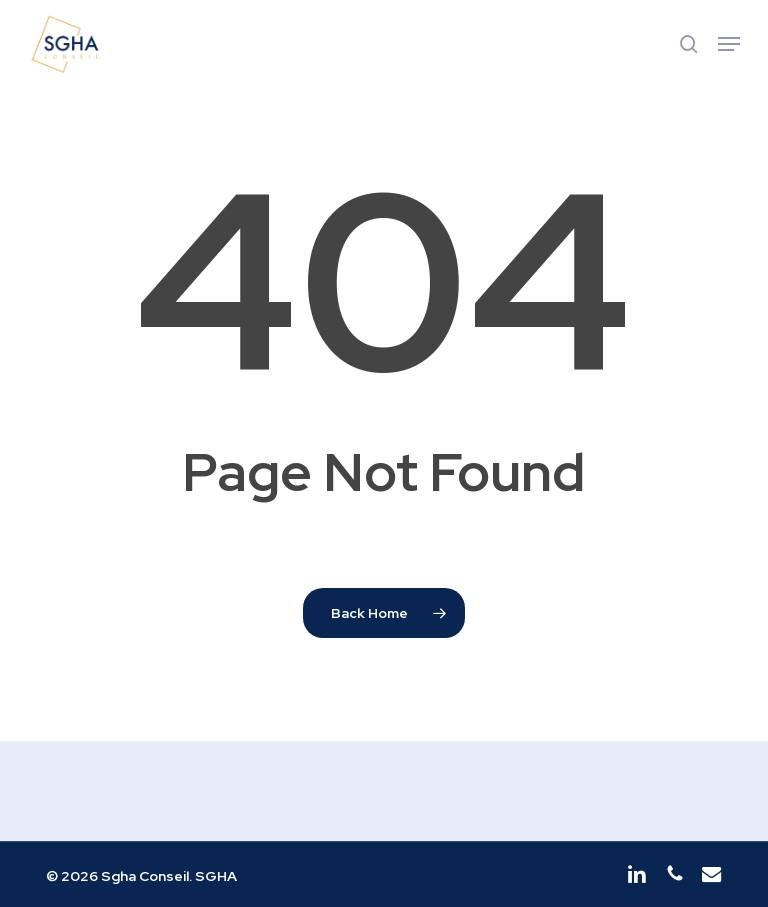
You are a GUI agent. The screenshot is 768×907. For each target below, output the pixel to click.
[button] (729, 44)
